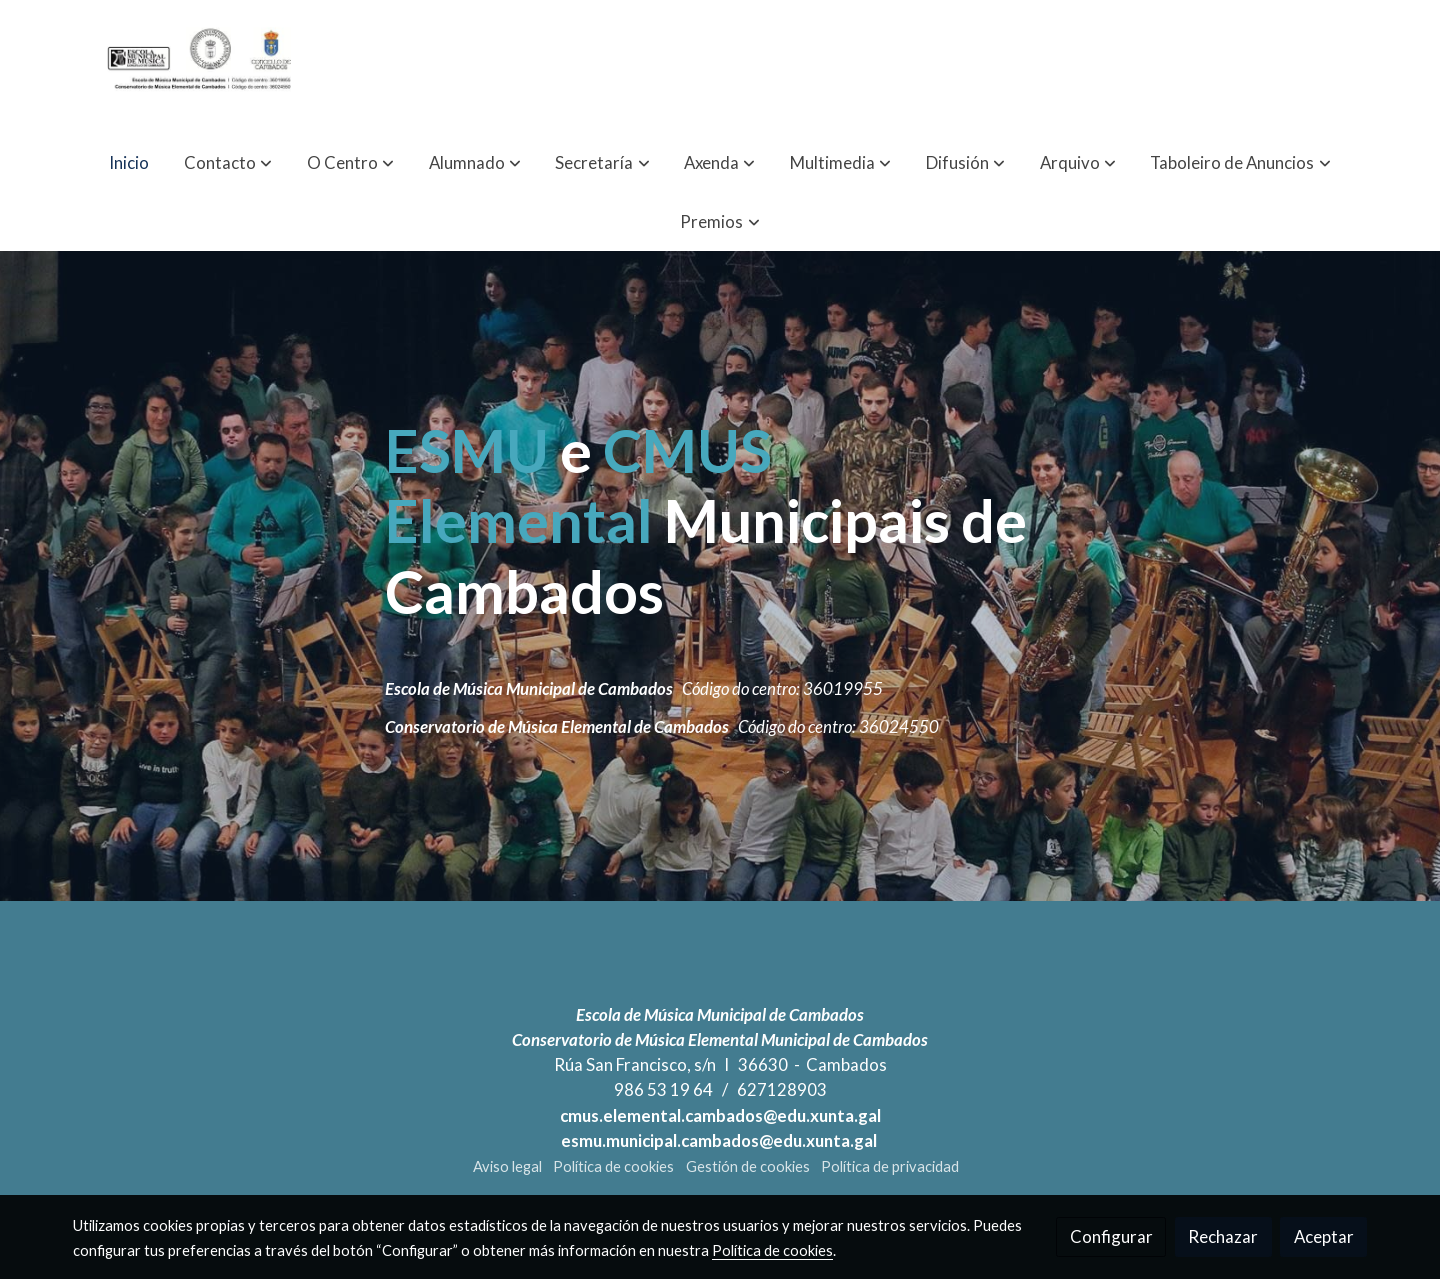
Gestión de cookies (748, 1166)
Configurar (1111, 1236)
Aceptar (1324, 1236)
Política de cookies (613, 1166)
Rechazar (1223, 1236)
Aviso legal (507, 1166)
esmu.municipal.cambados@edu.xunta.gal (720, 1140)
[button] (228, 162)
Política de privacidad (890, 1166)
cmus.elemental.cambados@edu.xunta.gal (720, 1115)
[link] (201, 66)
